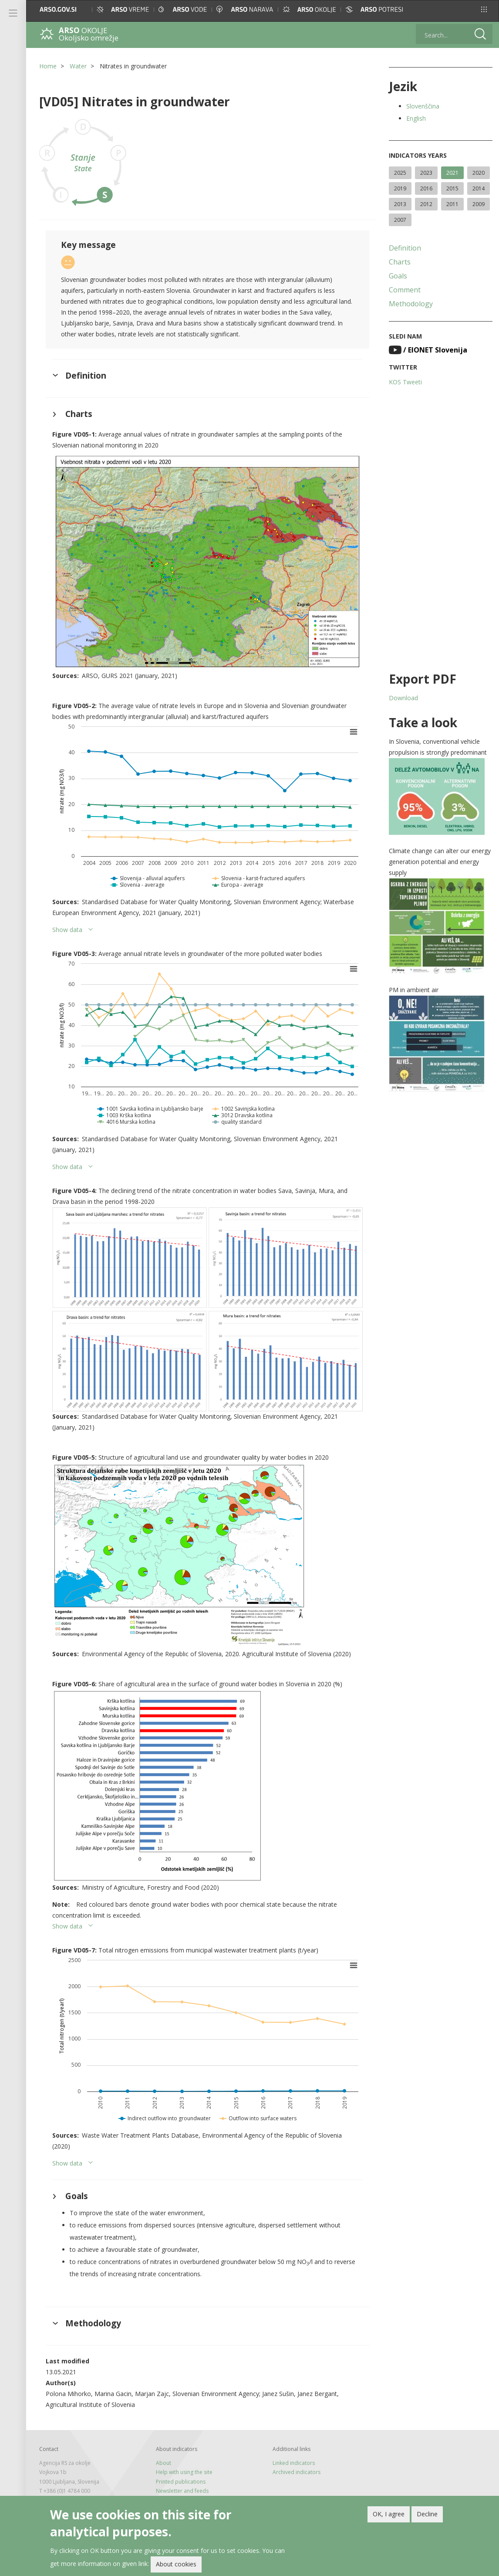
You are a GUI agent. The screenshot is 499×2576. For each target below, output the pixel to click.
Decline (427, 2514)
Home (48, 66)
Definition (405, 248)
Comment (405, 290)
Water (78, 66)
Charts (400, 262)
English (416, 118)
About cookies (176, 2564)
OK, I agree (389, 2514)
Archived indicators (296, 2472)
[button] (484, 9)
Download (403, 698)
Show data (67, 929)
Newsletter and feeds (182, 2491)
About (163, 2463)
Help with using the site (184, 2472)
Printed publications (181, 2481)
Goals (398, 276)
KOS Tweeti (405, 382)
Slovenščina (422, 106)
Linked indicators (294, 2463)
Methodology (411, 303)
